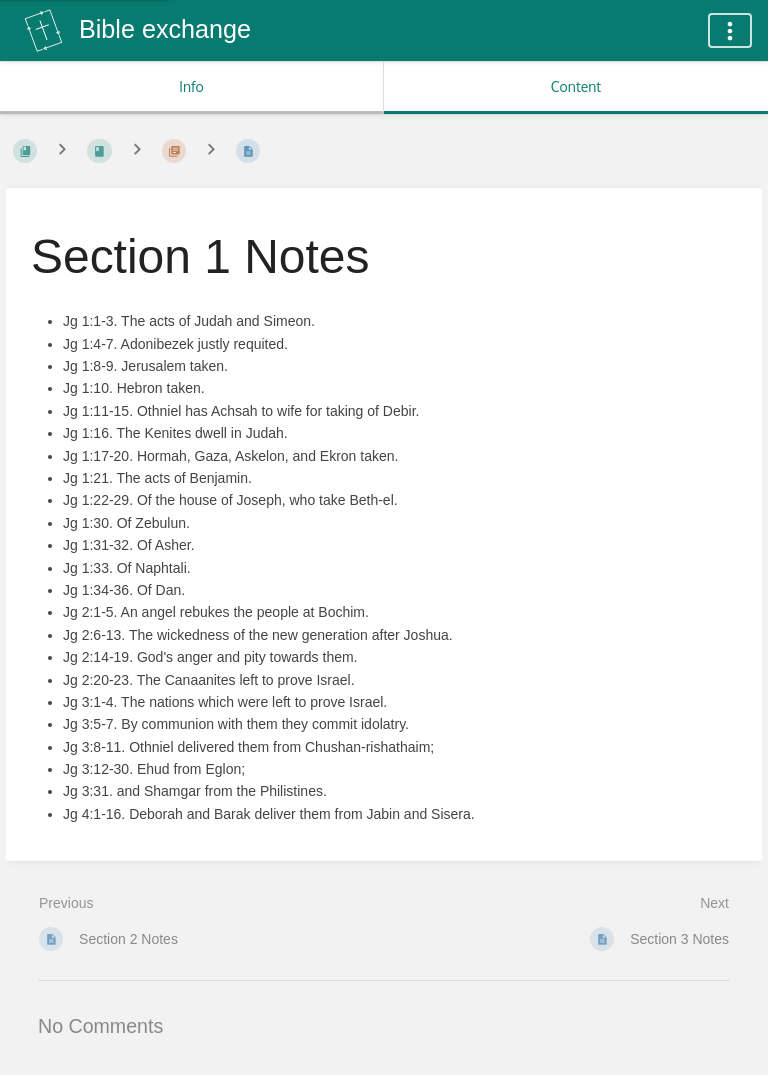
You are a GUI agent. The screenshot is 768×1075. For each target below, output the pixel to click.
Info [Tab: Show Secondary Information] (191, 86)
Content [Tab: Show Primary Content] (576, 86)
